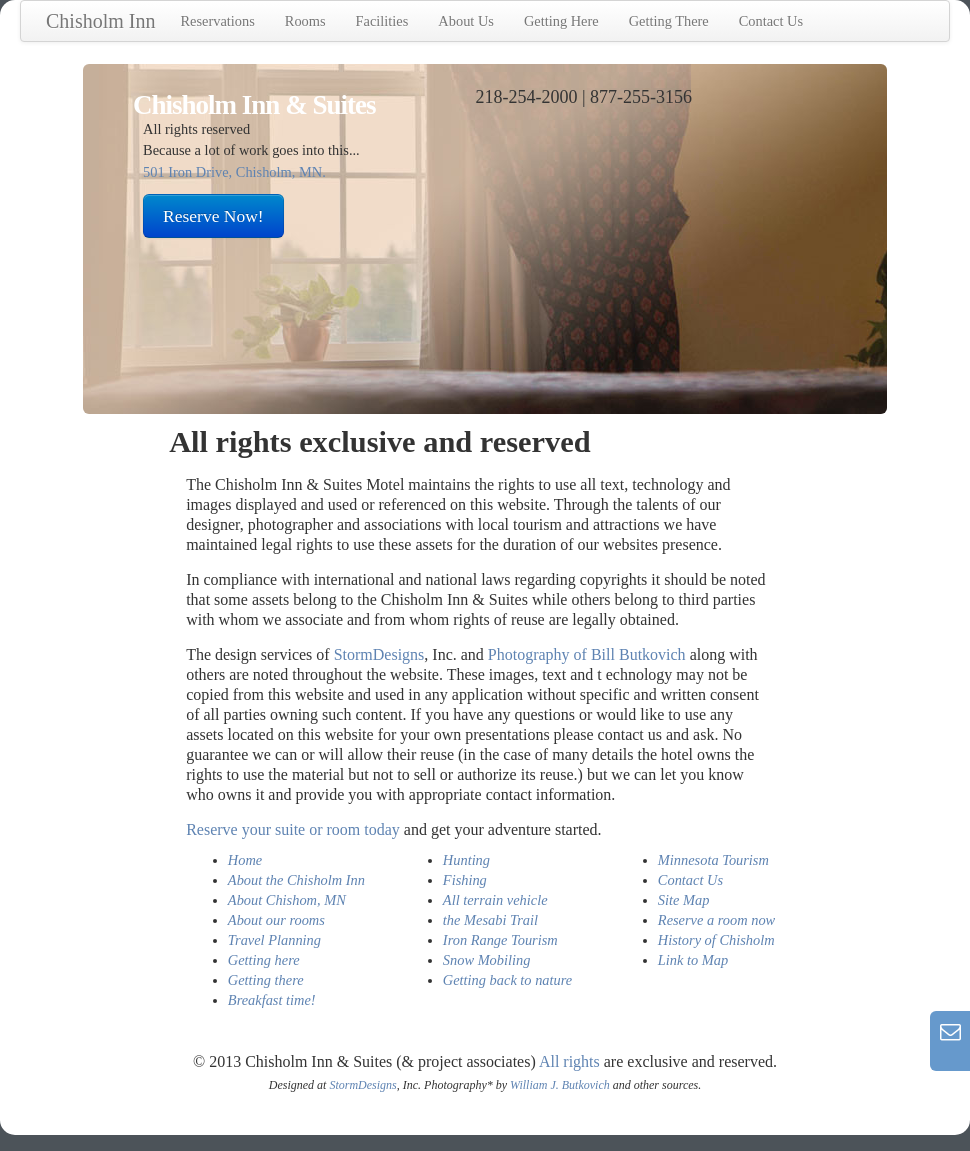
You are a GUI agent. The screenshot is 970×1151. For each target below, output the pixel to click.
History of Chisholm (716, 940)
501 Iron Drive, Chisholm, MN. (234, 172)
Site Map (684, 900)
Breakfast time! (272, 1000)
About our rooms (276, 920)
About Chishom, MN (287, 900)
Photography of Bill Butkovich (587, 654)
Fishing (465, 880)
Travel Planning (274, 940)
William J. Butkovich (560, 1085)
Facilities (382, 21)
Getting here (264, 960)
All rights (569, 1061)
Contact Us (771, 21)
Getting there (266, 980)
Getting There (669, 21)
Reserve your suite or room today (293, 829)
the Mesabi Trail (490, 920)
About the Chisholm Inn (296, 880)
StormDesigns (379, 654)
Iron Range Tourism (500, 940)
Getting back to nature (507, 980)
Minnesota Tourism (713, 860)
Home (245, 860)
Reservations (217, 21)
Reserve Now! (213, 216)
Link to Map (693, 960)
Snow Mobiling (487, 960)
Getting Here (561, 21)
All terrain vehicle (495, 900)
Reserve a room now (716, 920)
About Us (466, 21)
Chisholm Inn (100, 21)
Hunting (466, 860)
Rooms (305, 21)
